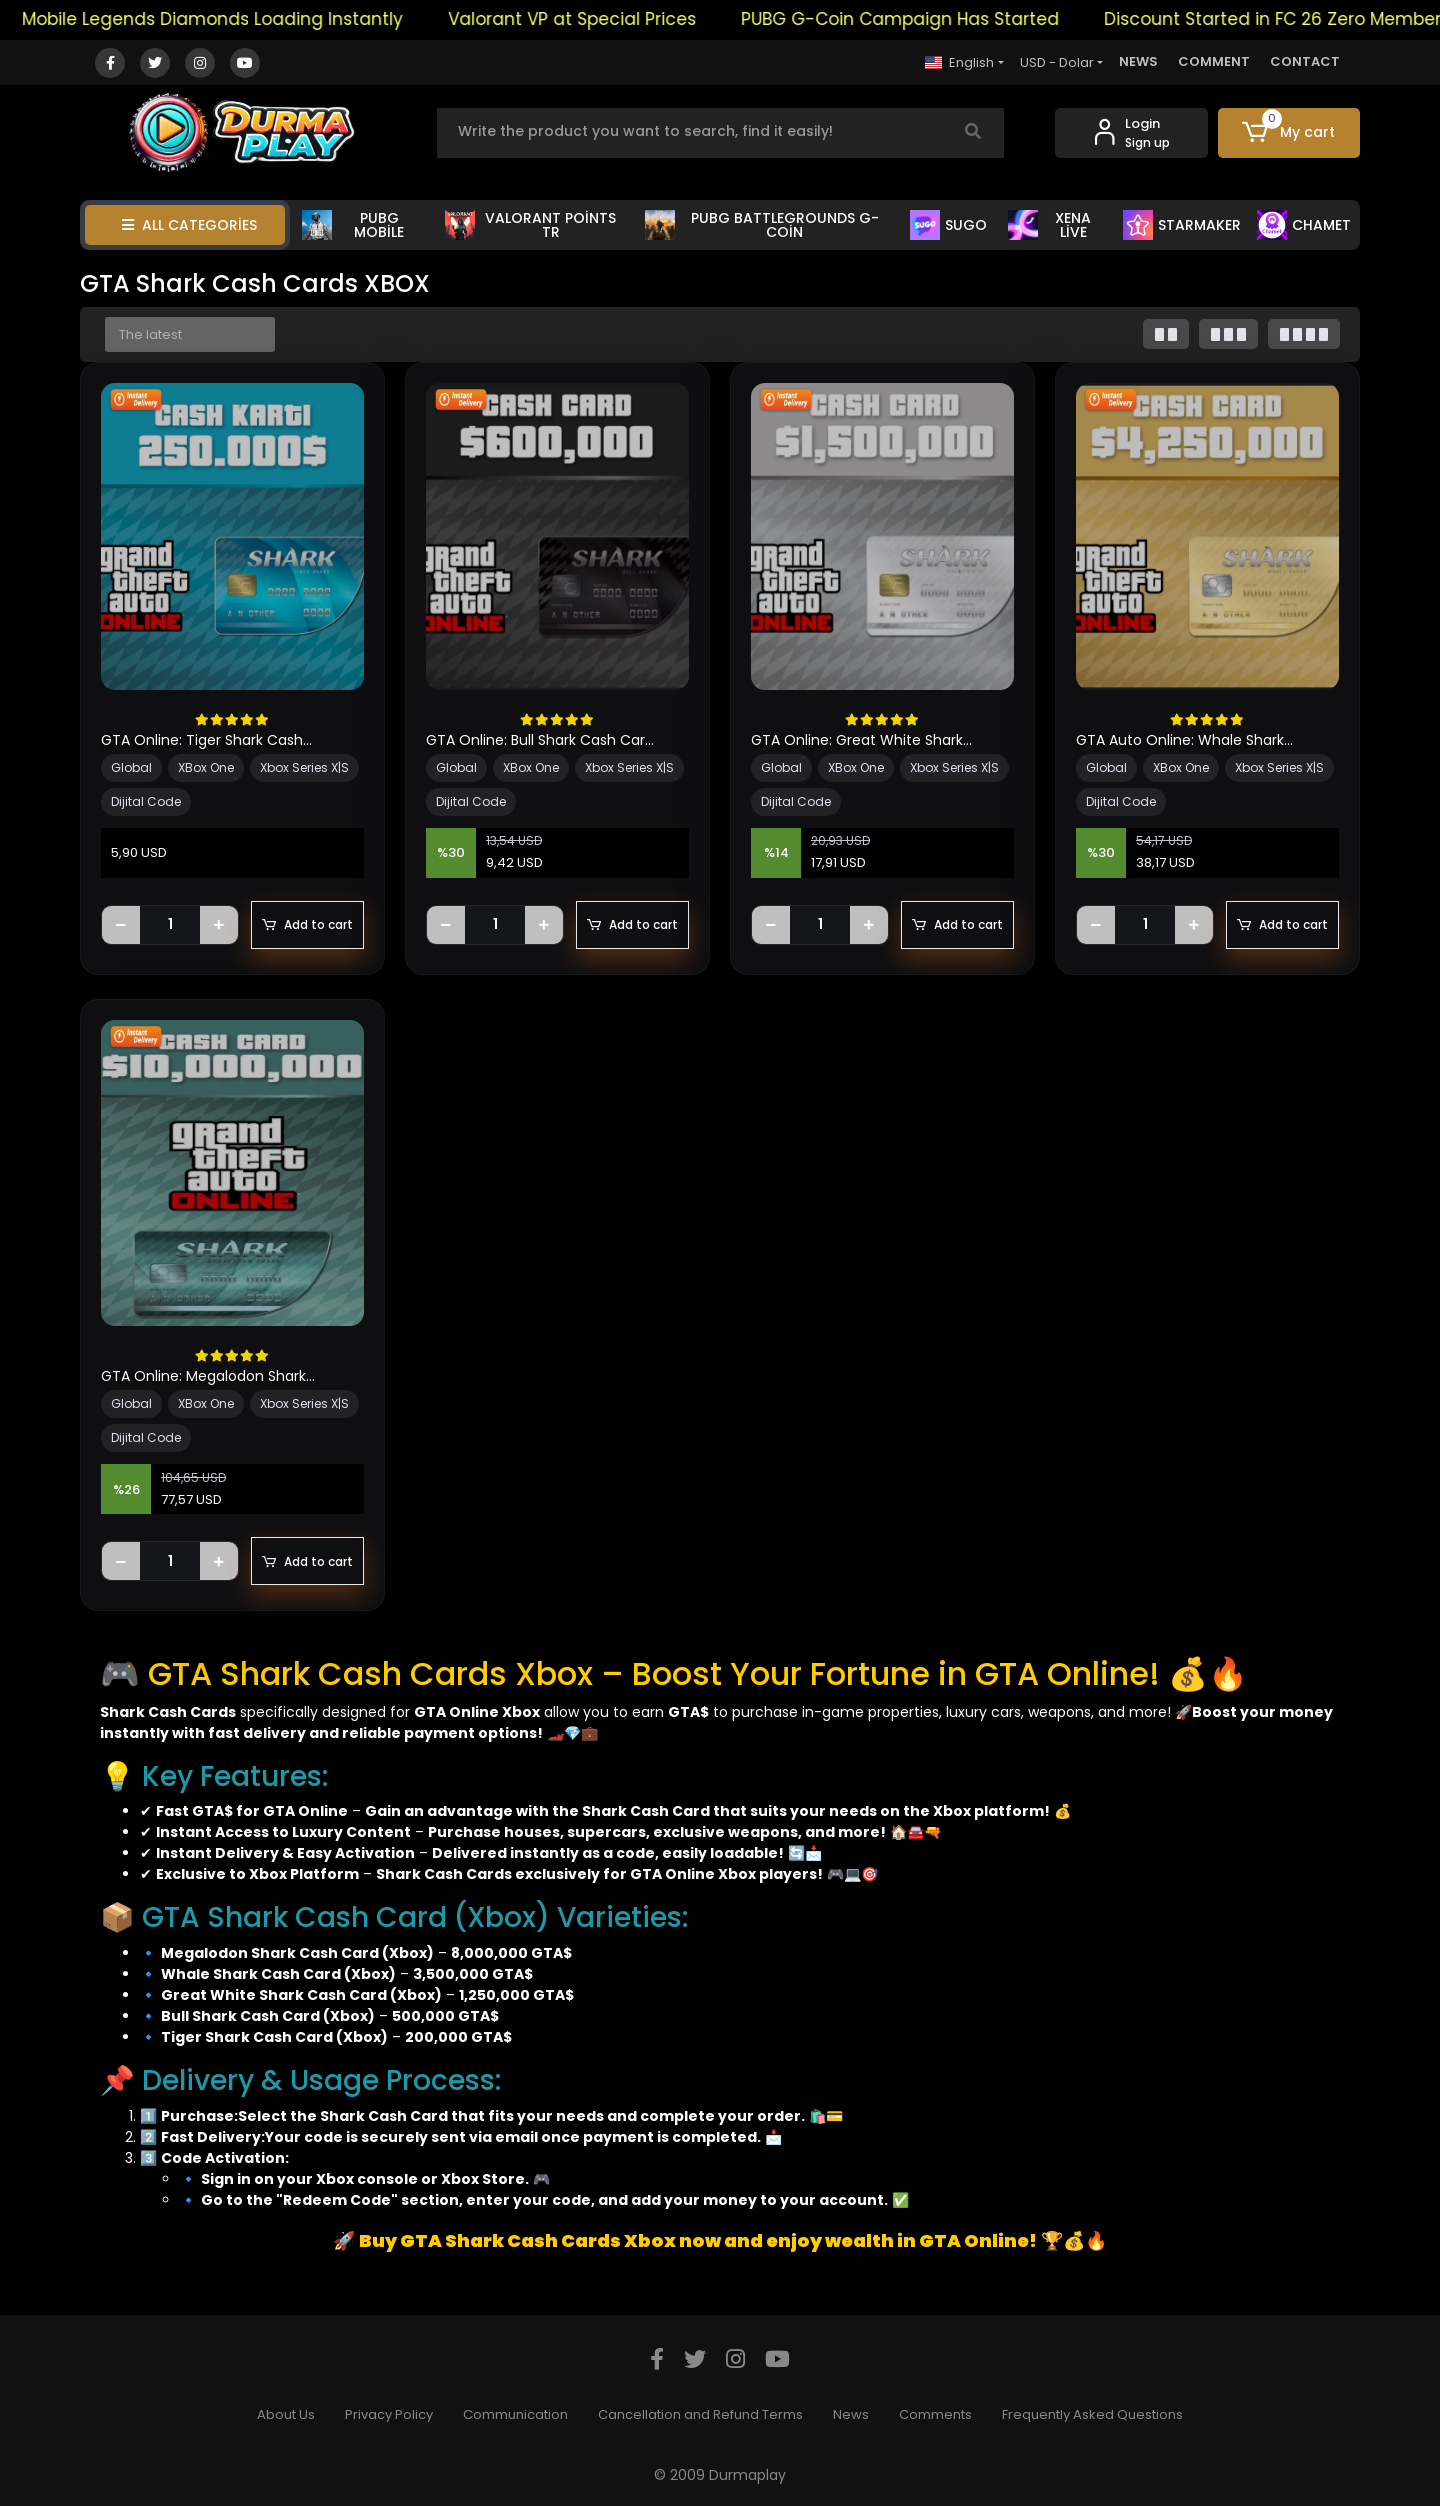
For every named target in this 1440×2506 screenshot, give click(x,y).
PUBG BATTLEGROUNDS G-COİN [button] (761, 225)
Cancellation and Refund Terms (700, 2414)
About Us (286, 2414)
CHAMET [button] (1304, 225)
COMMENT (1214, 61)
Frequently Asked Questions (1092, 2414)
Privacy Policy (389, 2414)
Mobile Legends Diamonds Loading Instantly (239, 19)
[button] (1289, 133)
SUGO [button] (948, 225)
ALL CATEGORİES (189, 225)
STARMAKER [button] (1182, 225)
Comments (935, 2414)
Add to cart (307, 925)
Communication (515, 2414)
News (851, 2414)
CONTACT (1305, 61)
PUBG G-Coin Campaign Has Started (927, 19)
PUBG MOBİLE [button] (353, 225)
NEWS (1138, 61)
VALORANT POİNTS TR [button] (530, 225)
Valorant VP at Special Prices (599, 19)
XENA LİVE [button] (1049, 225)
